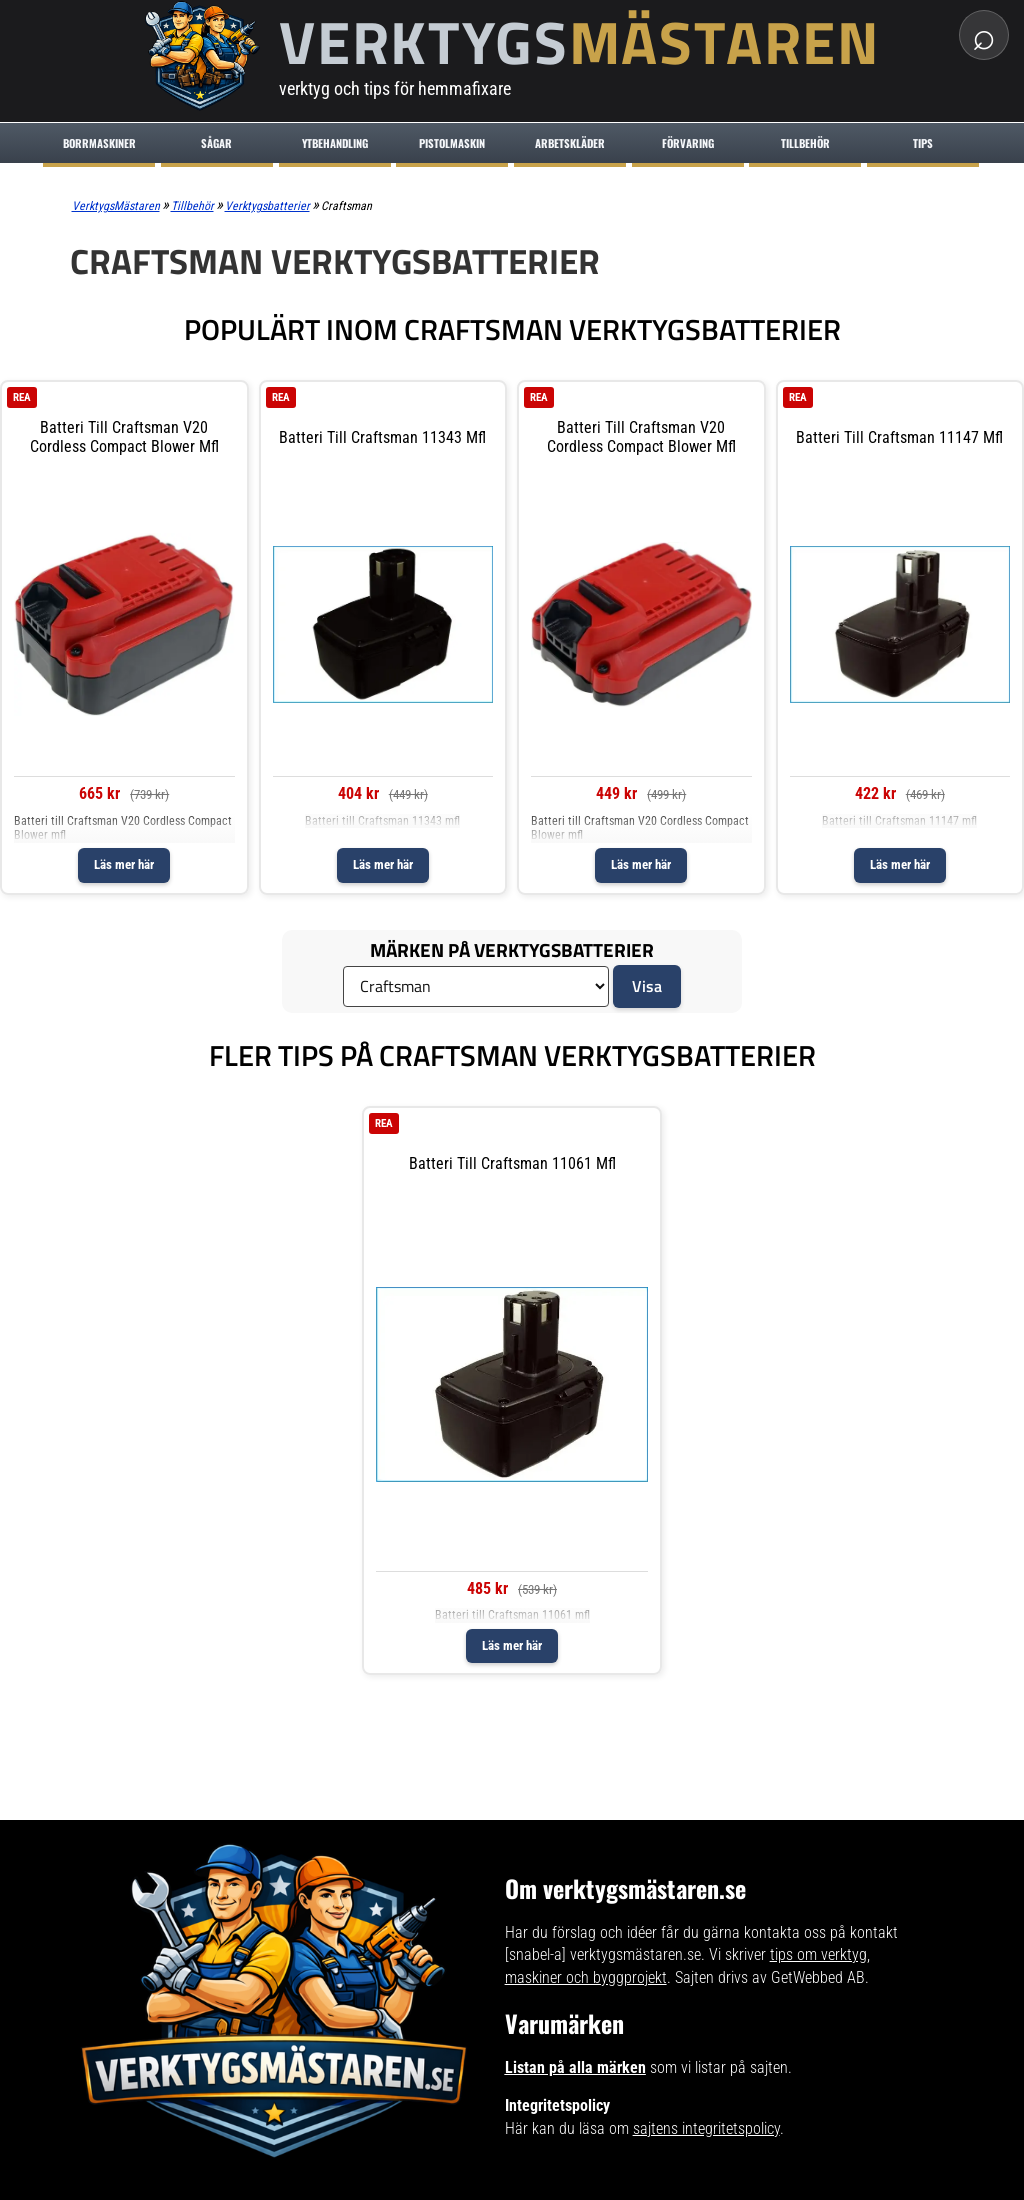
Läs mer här (124, 864)
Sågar (216, 143)
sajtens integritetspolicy (706, 2128)
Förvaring (688, 143)
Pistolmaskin (452, 143)
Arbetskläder (570, 143)
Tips (923, 143)
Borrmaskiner (99, 143)
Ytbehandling (335, 143)
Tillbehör (805, 143)
